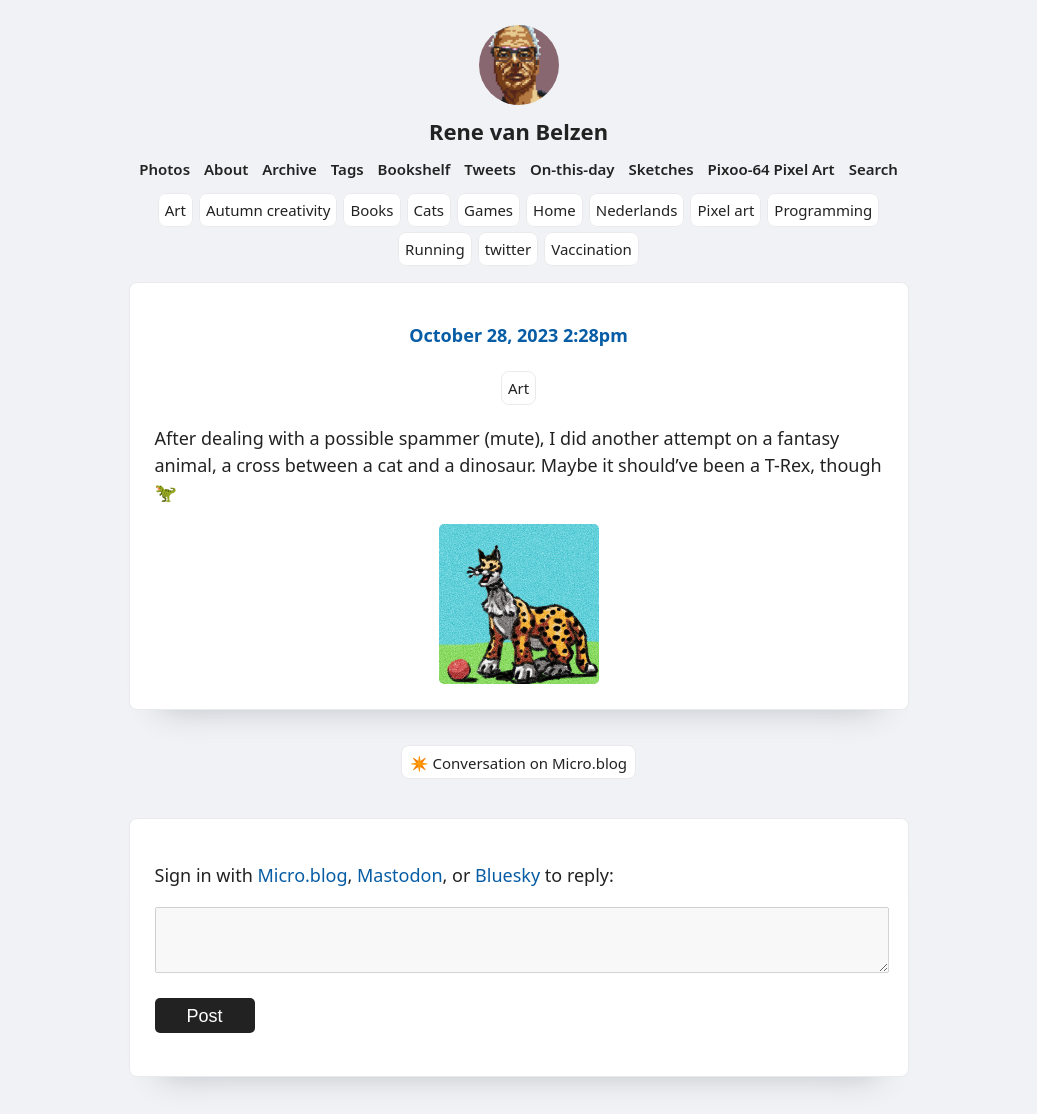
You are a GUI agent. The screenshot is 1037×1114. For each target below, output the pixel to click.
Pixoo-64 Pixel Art (771, 169)
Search (873, 169)
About (226, 169)
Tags (347, 169)
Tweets (490, 169)
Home (554, 210)
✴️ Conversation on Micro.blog (518, 763)
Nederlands (637, 210)
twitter (508, 249)
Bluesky (507, 875)
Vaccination (591, 249)
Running (435, 249)
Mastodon (400, 875)
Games (488, 210)
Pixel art (725, 210)
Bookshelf (414, 169)
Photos (164, 169)
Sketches (660, 169)
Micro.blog (302, 875)
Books (371, 210)
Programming (823, 210)
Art (175, 210)
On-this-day (572, 169)
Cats (429, 210)
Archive (289, 169)
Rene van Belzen (518, 131)
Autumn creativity (268, 210)
